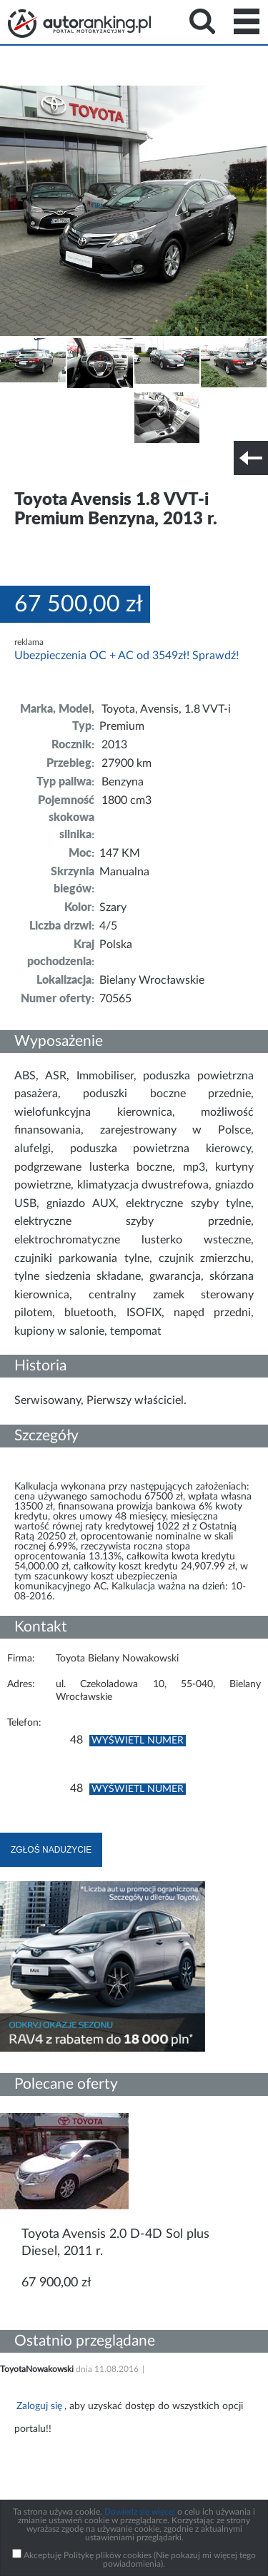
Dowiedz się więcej (139, 2512)
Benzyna (122, 782)
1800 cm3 (126, 800)
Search (202, 21)
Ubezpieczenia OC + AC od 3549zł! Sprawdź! (126, 655)
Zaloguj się (39, 2406)
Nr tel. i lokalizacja (141, 467)
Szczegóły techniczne (48, 467)
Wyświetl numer (137, 1741)
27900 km (126, 763)
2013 (114, 744)
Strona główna (79, 23)
